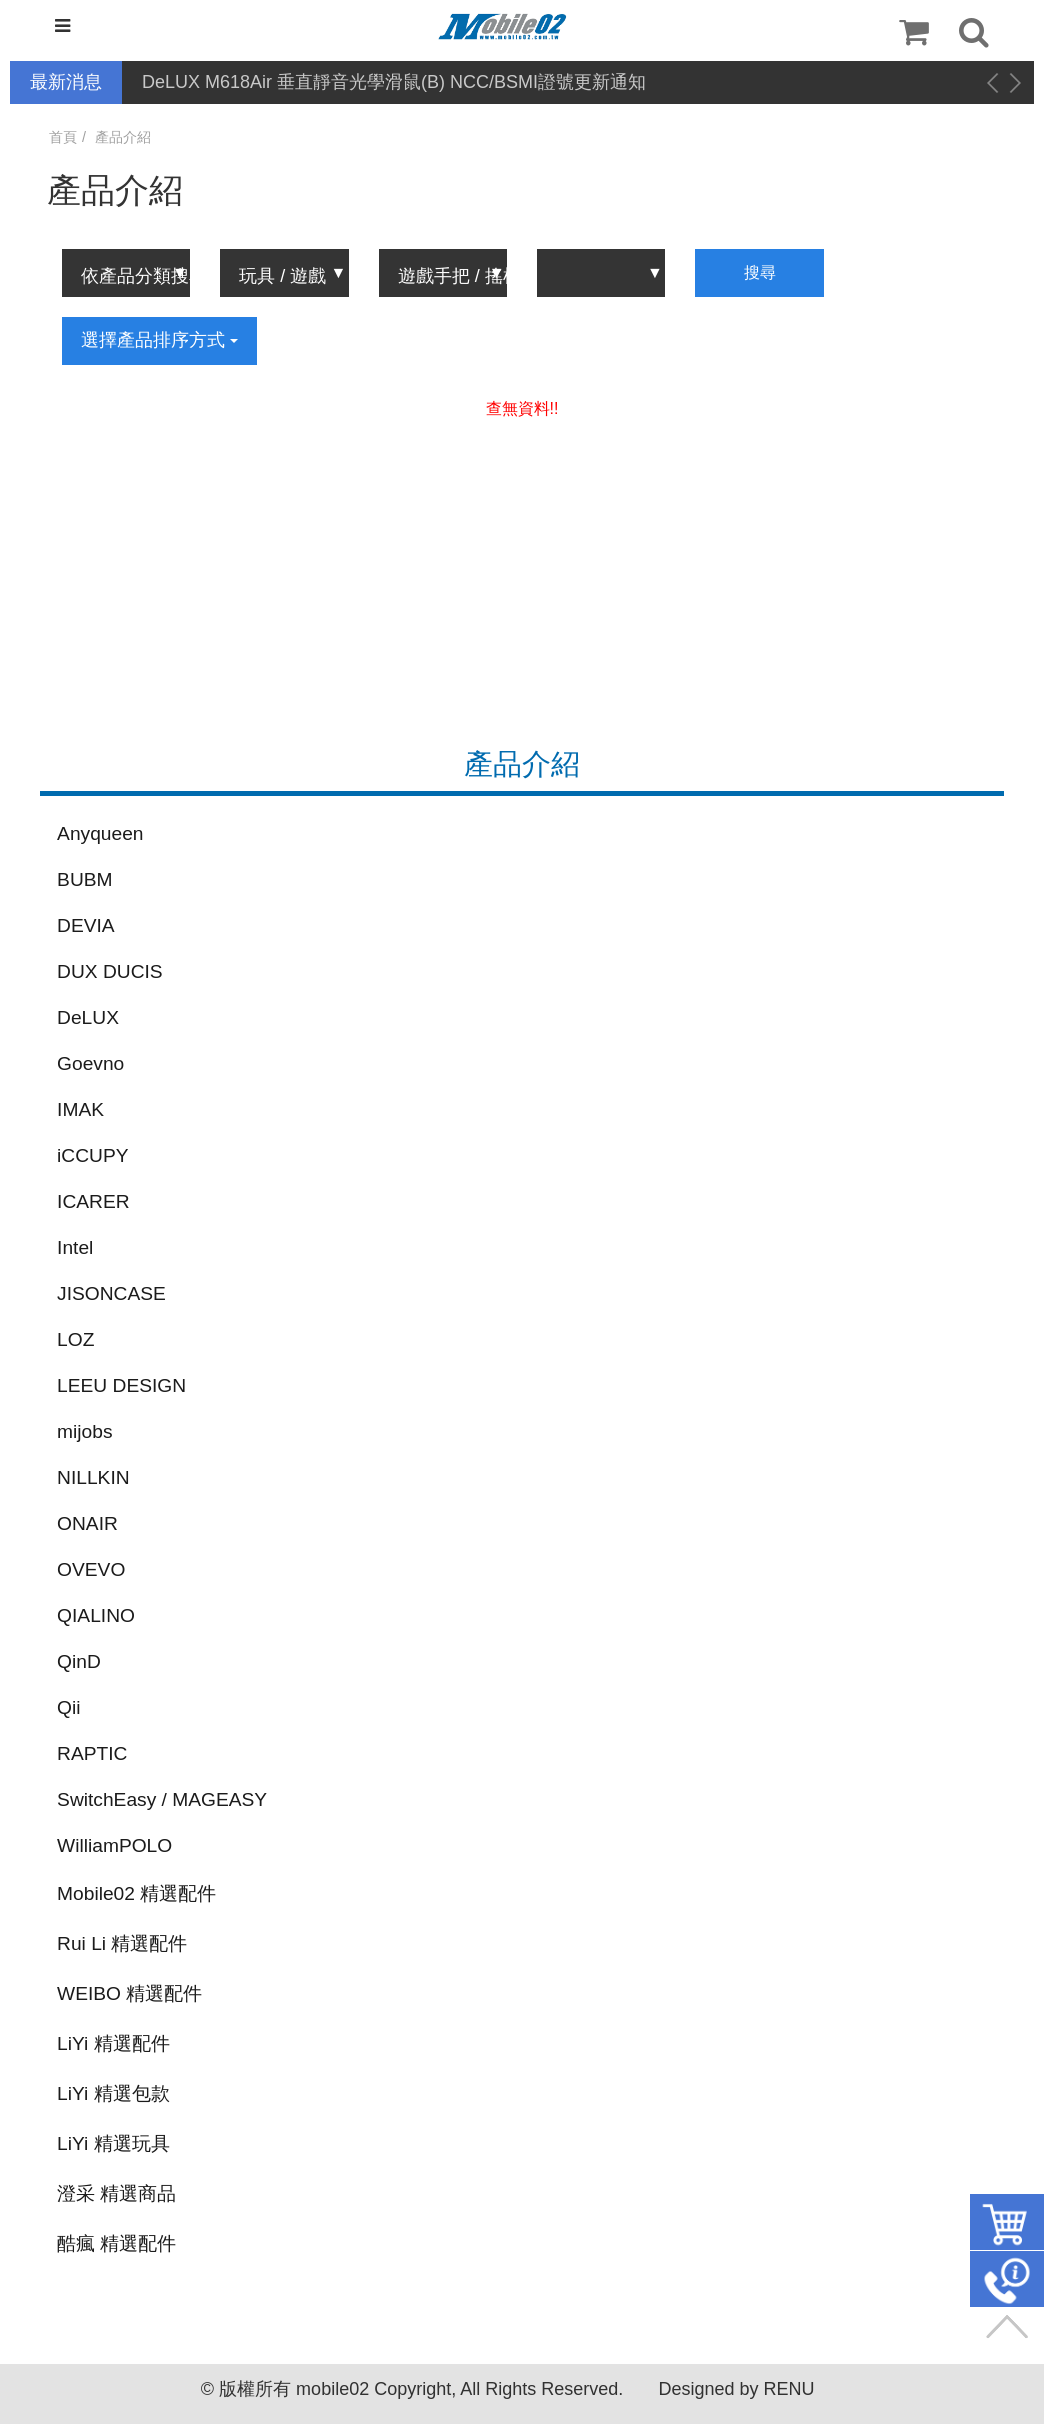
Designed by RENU (736, 2389)
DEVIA (86, 925)
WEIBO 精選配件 (129, 1993)
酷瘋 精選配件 (116, 2243)
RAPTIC (92, 1753)
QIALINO (96, 1615)
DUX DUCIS (110, 971)
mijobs (84, 1431)
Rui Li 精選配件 (122, 1943)
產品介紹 (123, 137)
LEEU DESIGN (121, 1385)
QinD (79, 1661)
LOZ (75, 1339)
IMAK (80, 1109)
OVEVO (91, 1569)
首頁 (63, 137)
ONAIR (87, 1523)
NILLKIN (93, 1477)
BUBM (84, 879)
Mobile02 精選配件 (136, 1893)
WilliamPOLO (114, 1845)
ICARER (93, 1201)
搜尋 (760, 272)
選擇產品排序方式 (159, 340)
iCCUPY (92, 1155)
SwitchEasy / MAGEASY (162, 1799)
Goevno (90, 1063)
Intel (75, 1247)
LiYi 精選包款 (113, 2093)
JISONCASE (111, 1293)
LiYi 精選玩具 (113, 2143)
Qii (68, 1707)
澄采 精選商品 (116, 2193)
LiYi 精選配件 (113, 2043)
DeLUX (88, 1017)
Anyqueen (100, 833)
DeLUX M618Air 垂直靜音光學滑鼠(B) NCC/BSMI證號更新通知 (394, 82)
